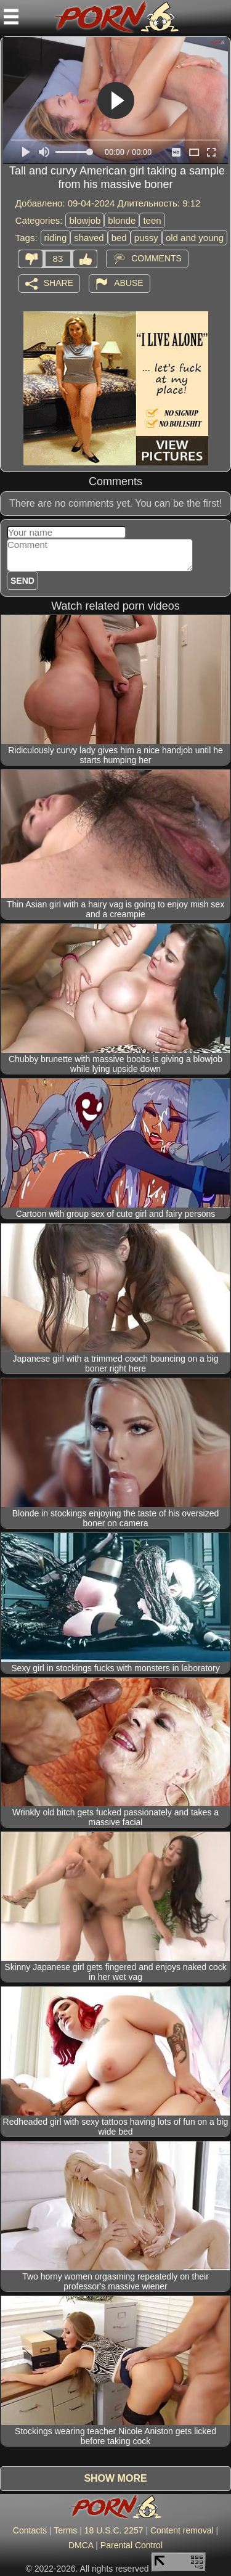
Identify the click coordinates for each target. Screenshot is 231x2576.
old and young (195, 237)
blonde (122, 220)
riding (55, 237)
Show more (115, 2478)
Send (22, 581)
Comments (156, 258)
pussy (146, 237)
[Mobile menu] (11, 17)
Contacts (30, 2530)
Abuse (128, 282)
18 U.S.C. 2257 (114, 2530)
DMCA (80, 2545)
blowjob (84, 220)
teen (152, 220)
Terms (65, 2530)
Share (58, 282)
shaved (88, 237)
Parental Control (131, 2545)
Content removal (182, 2530)
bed (119, 237)
